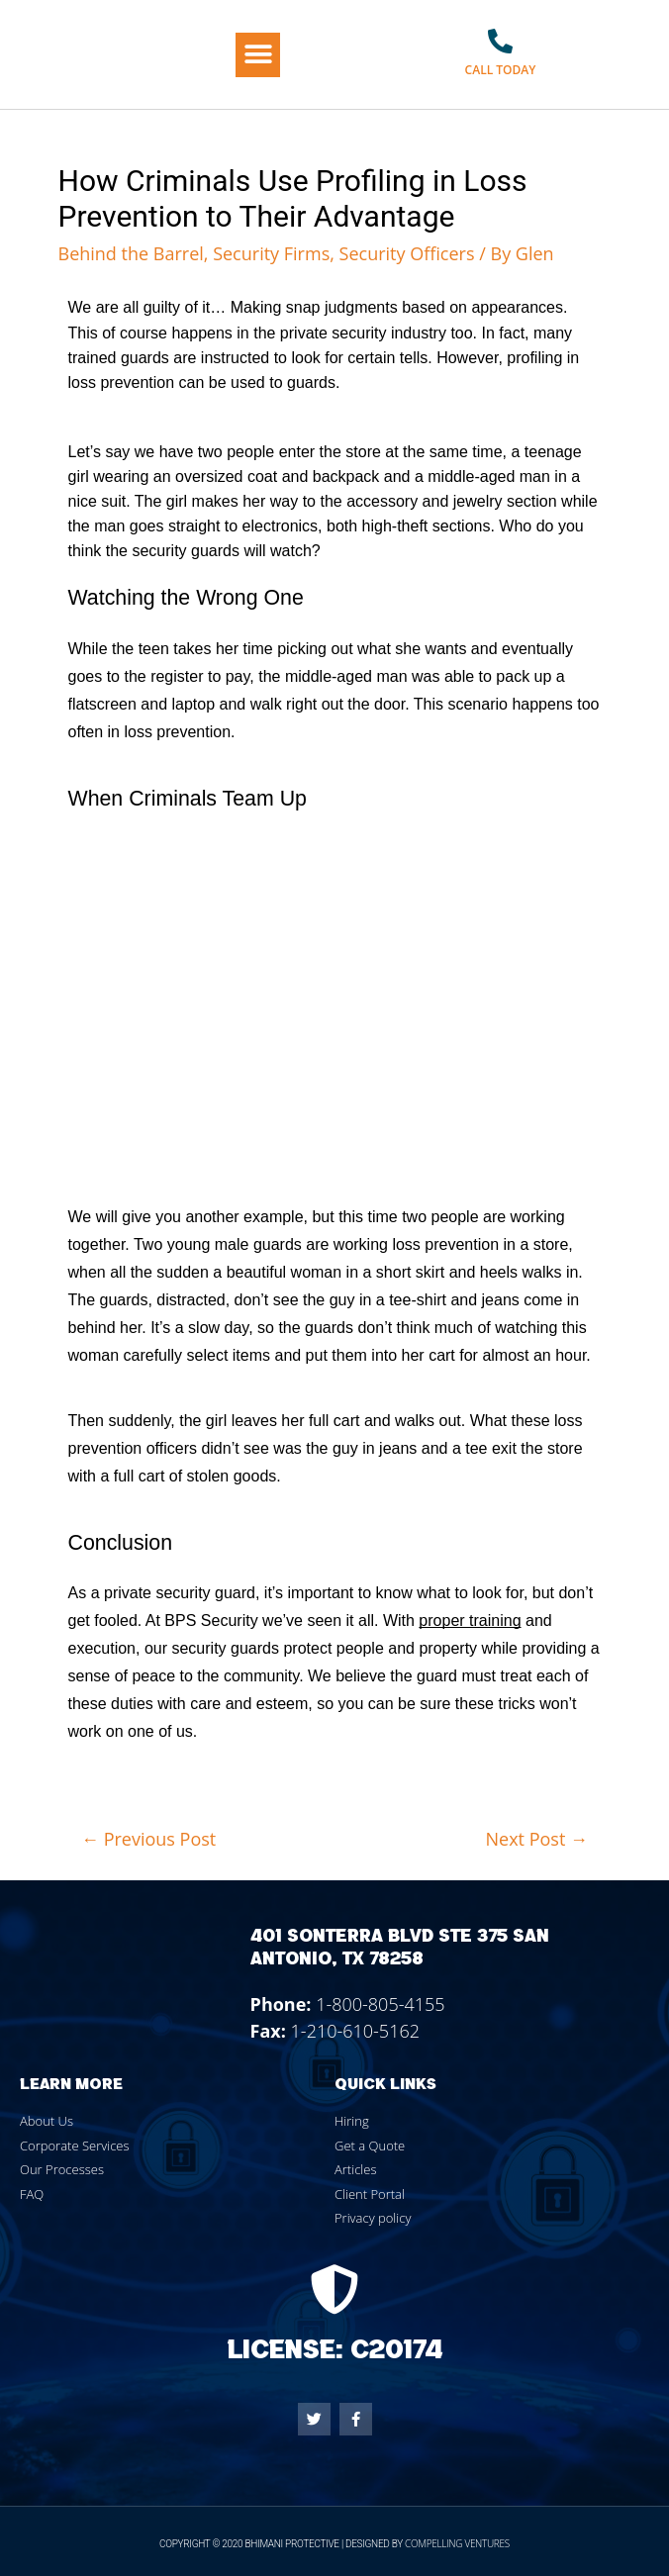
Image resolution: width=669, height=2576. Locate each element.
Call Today (500, 69)
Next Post (537, 1839)
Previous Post (148, 1839)
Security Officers (407, 253)
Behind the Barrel (131, 253)
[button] (258, 55)
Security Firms (271, 253)
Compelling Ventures (457, 2543)
